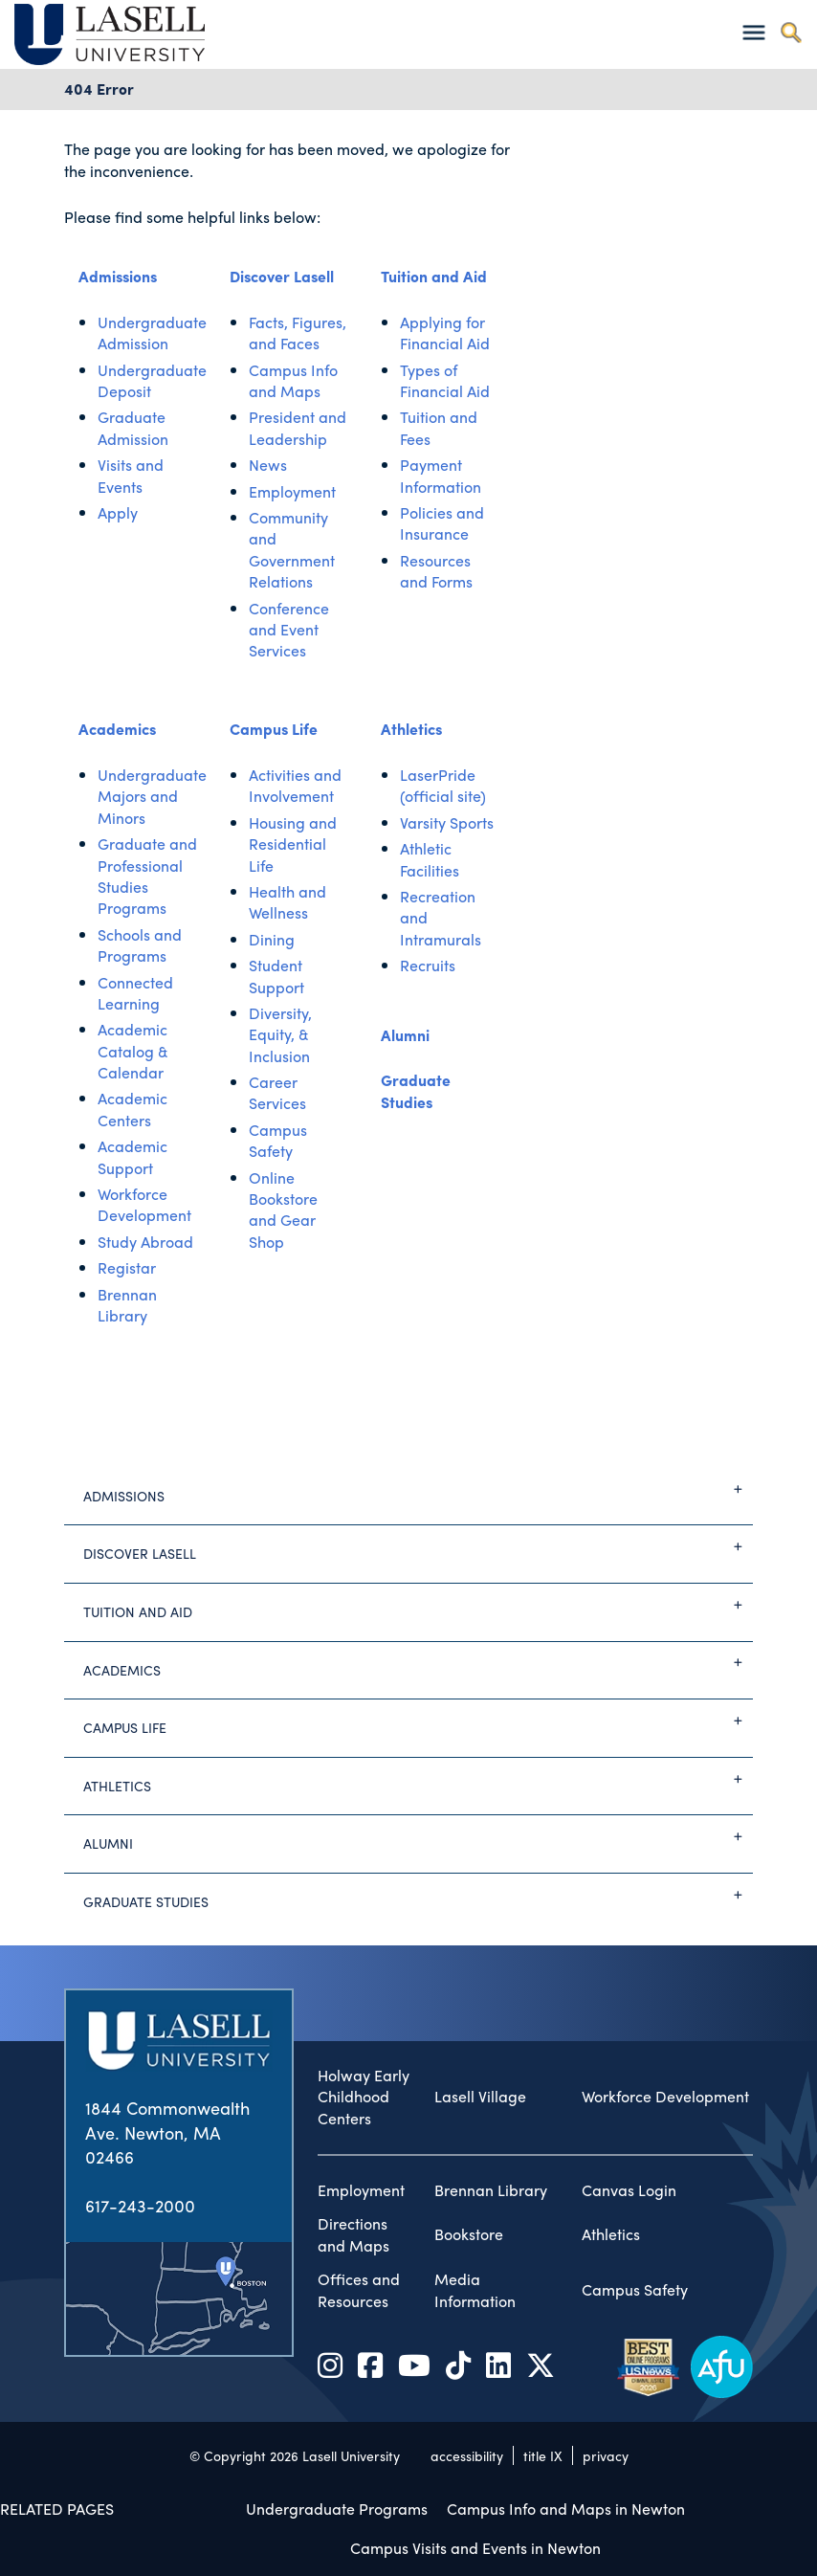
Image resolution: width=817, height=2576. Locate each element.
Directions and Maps (353, 2234)
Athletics (411, 729)
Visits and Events (131, 475)
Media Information (475, 2290)
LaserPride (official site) (443, 785)
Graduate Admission (133, 427)
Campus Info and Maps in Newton (566, 2509)
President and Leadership (297, 427)
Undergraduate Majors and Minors (152, 796)
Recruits (427, 965)
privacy (606, 2455)
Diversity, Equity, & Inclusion (280, 1034)
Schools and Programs (140, 944)
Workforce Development (144, 1204)
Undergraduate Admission (152, 332)
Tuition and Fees (438, 427)
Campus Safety (278, 1140)
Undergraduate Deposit (152, 380)
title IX (543, 2455)
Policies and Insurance (442, 522)
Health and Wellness (287, 901)
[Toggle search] (791, 32)
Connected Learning (135, 992)
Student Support (276, 975)
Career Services (277, 1092)
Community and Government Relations (292, 549)
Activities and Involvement (295, 785)
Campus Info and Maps (293, 380)
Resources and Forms (436, 570)
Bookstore (468, 2234)
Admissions (117, 276)
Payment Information (440, 475)
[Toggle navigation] (753, 32)
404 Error (99, 89)
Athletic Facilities (429, 858)
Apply (118, 512)
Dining (272, 939)
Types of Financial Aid (445, 380)
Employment (292, 491)
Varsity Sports (447, 822)
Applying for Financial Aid (445, 332)
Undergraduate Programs (337, 2509)
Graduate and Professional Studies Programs (147, 876)
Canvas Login (629, 2190)
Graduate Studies (416, 1091)
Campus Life (274, 729)
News (268, 465)
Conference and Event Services (289, 629)
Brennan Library (127, 1304)
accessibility (467, 2455)
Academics (117, 729)
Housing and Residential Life (293, 844)
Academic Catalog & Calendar (133, 1050)
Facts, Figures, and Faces (297, 332)
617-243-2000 (140, 2205)
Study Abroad (145, 1242)
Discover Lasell (282, 276)
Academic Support (132, 1156)
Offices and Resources (359, 2290)
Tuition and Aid (434, 276)
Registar (127, 1267)
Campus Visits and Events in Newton (475, 2548)
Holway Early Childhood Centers (363, 2097)
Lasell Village (480, 2096)
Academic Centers (132, 1108)
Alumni (405, 1035)
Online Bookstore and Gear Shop (283, 1209)
